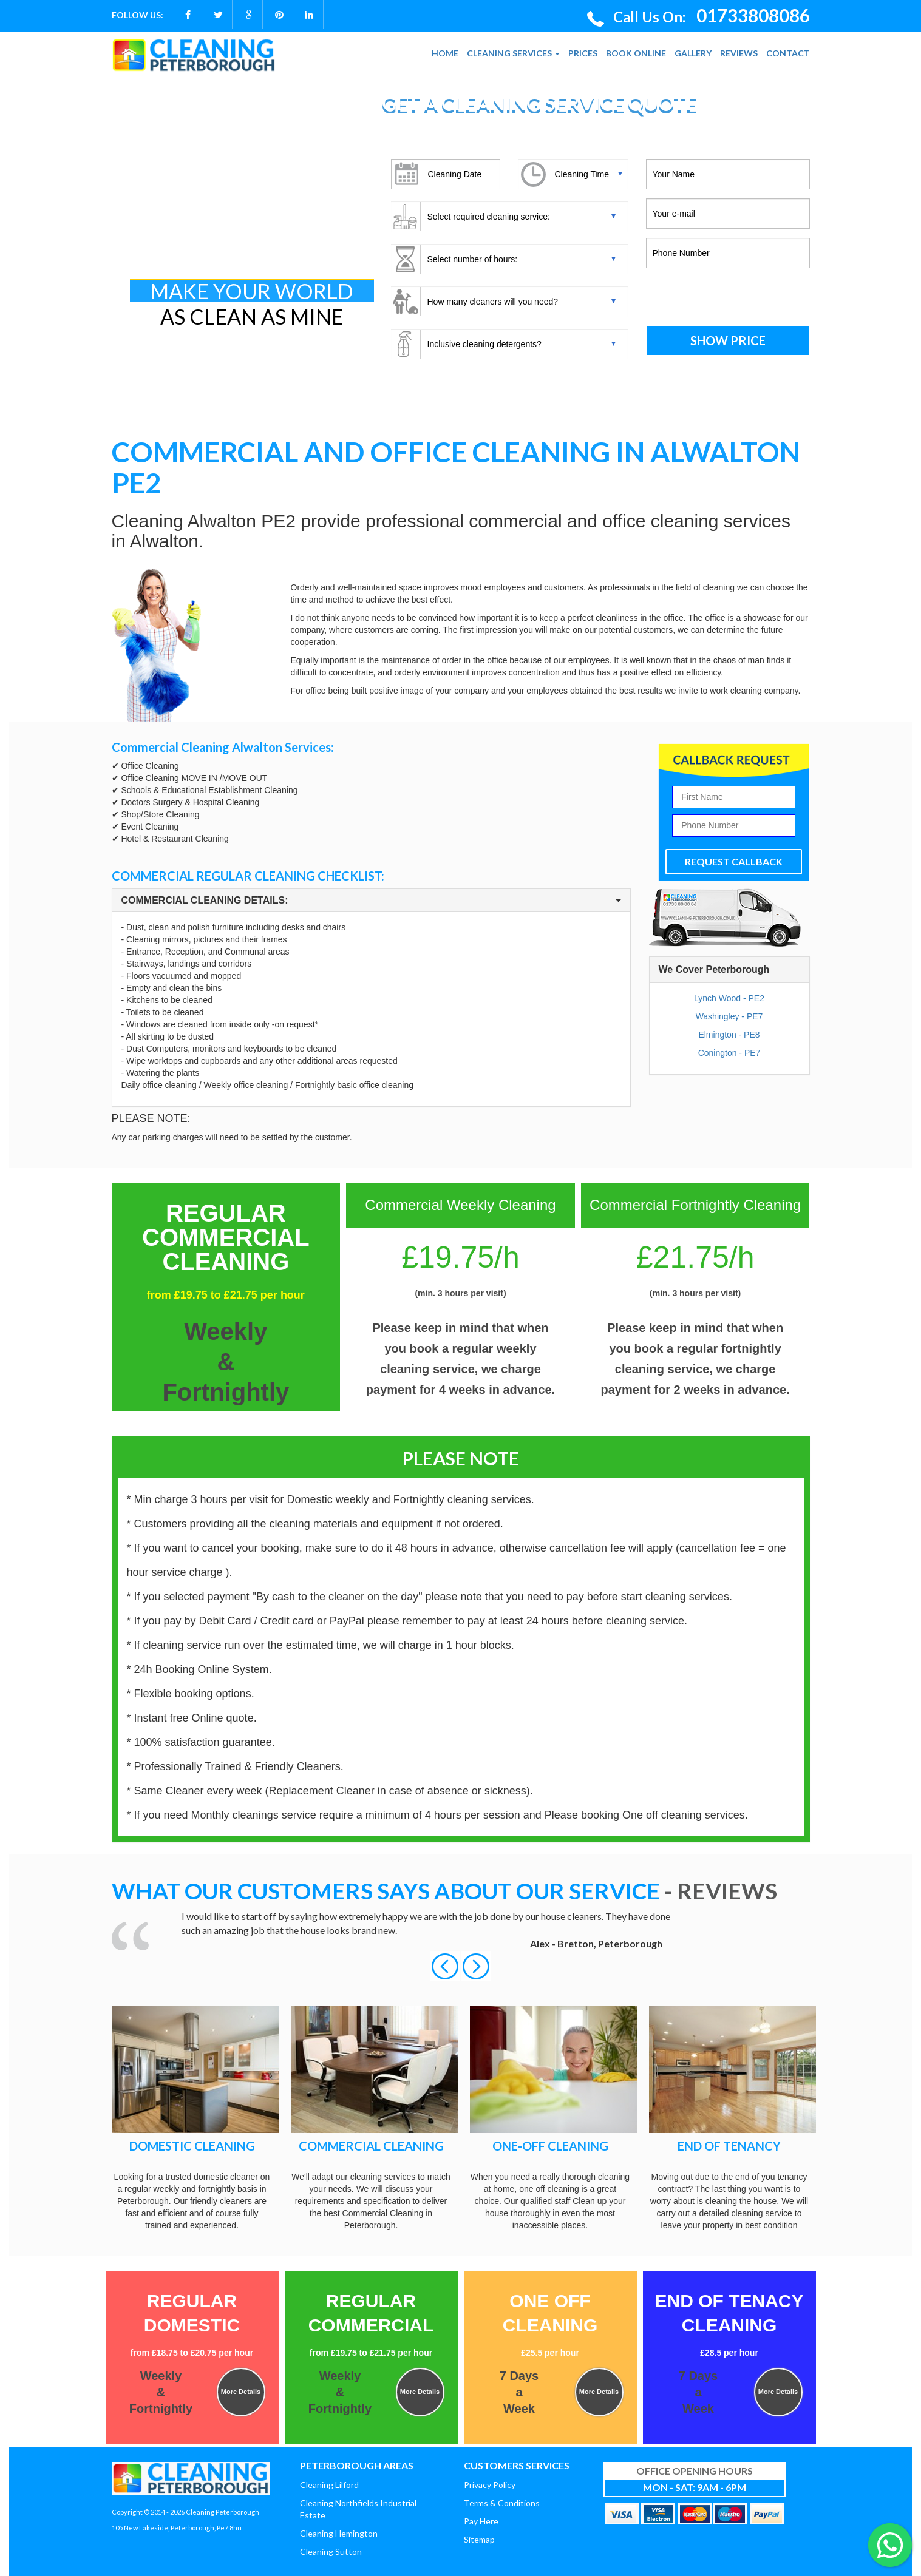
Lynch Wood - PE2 (729, 998)
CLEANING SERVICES (513, 53)
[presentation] (728, 298)
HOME (445, 53)
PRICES (582, 53)
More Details (240, 2391)
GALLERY (693, 53)
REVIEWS (739, 53)
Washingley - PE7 (729, 1016)
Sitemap (479, 2539)
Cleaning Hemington (339, 2533)
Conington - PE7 (729, 1053)
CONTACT (788, 53)
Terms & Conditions (502, 2503)
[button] (446, 1965)
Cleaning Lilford (329, 2485)
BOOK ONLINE (636, 53)
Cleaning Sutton (331, 2551)
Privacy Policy (489, 2485)
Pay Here (481, 2521)
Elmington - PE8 (729, 1035)
